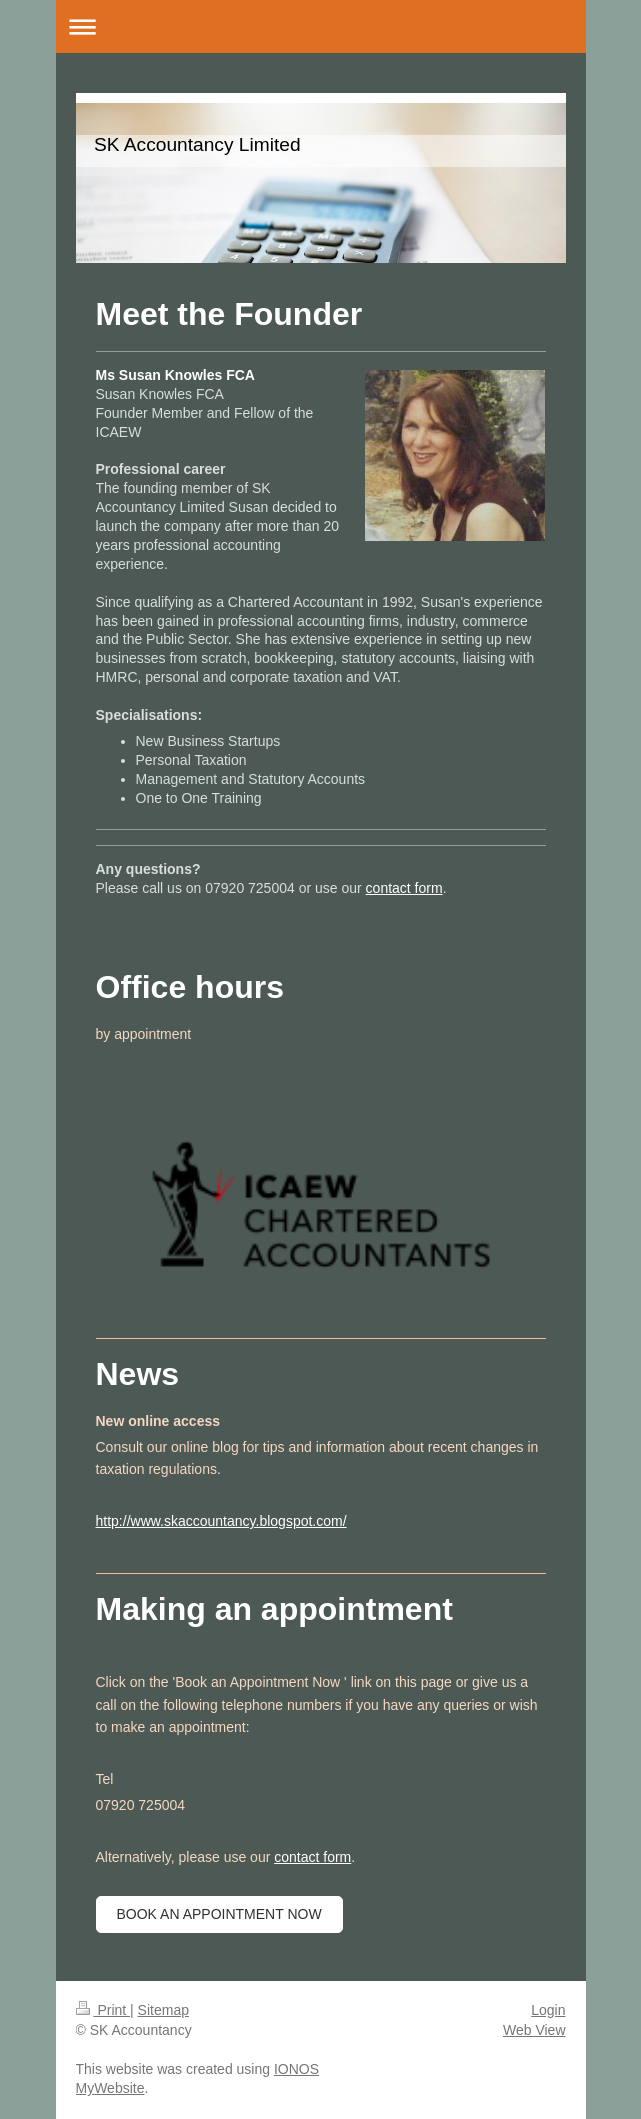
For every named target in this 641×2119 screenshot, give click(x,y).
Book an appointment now (219, 1914)
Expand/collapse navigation (321, 26)
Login (548, 2010)
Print (103, 2010)
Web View (534, 2030)
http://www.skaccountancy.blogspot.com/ (221, 1521)
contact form (404, 888)
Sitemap (163, 2010)
